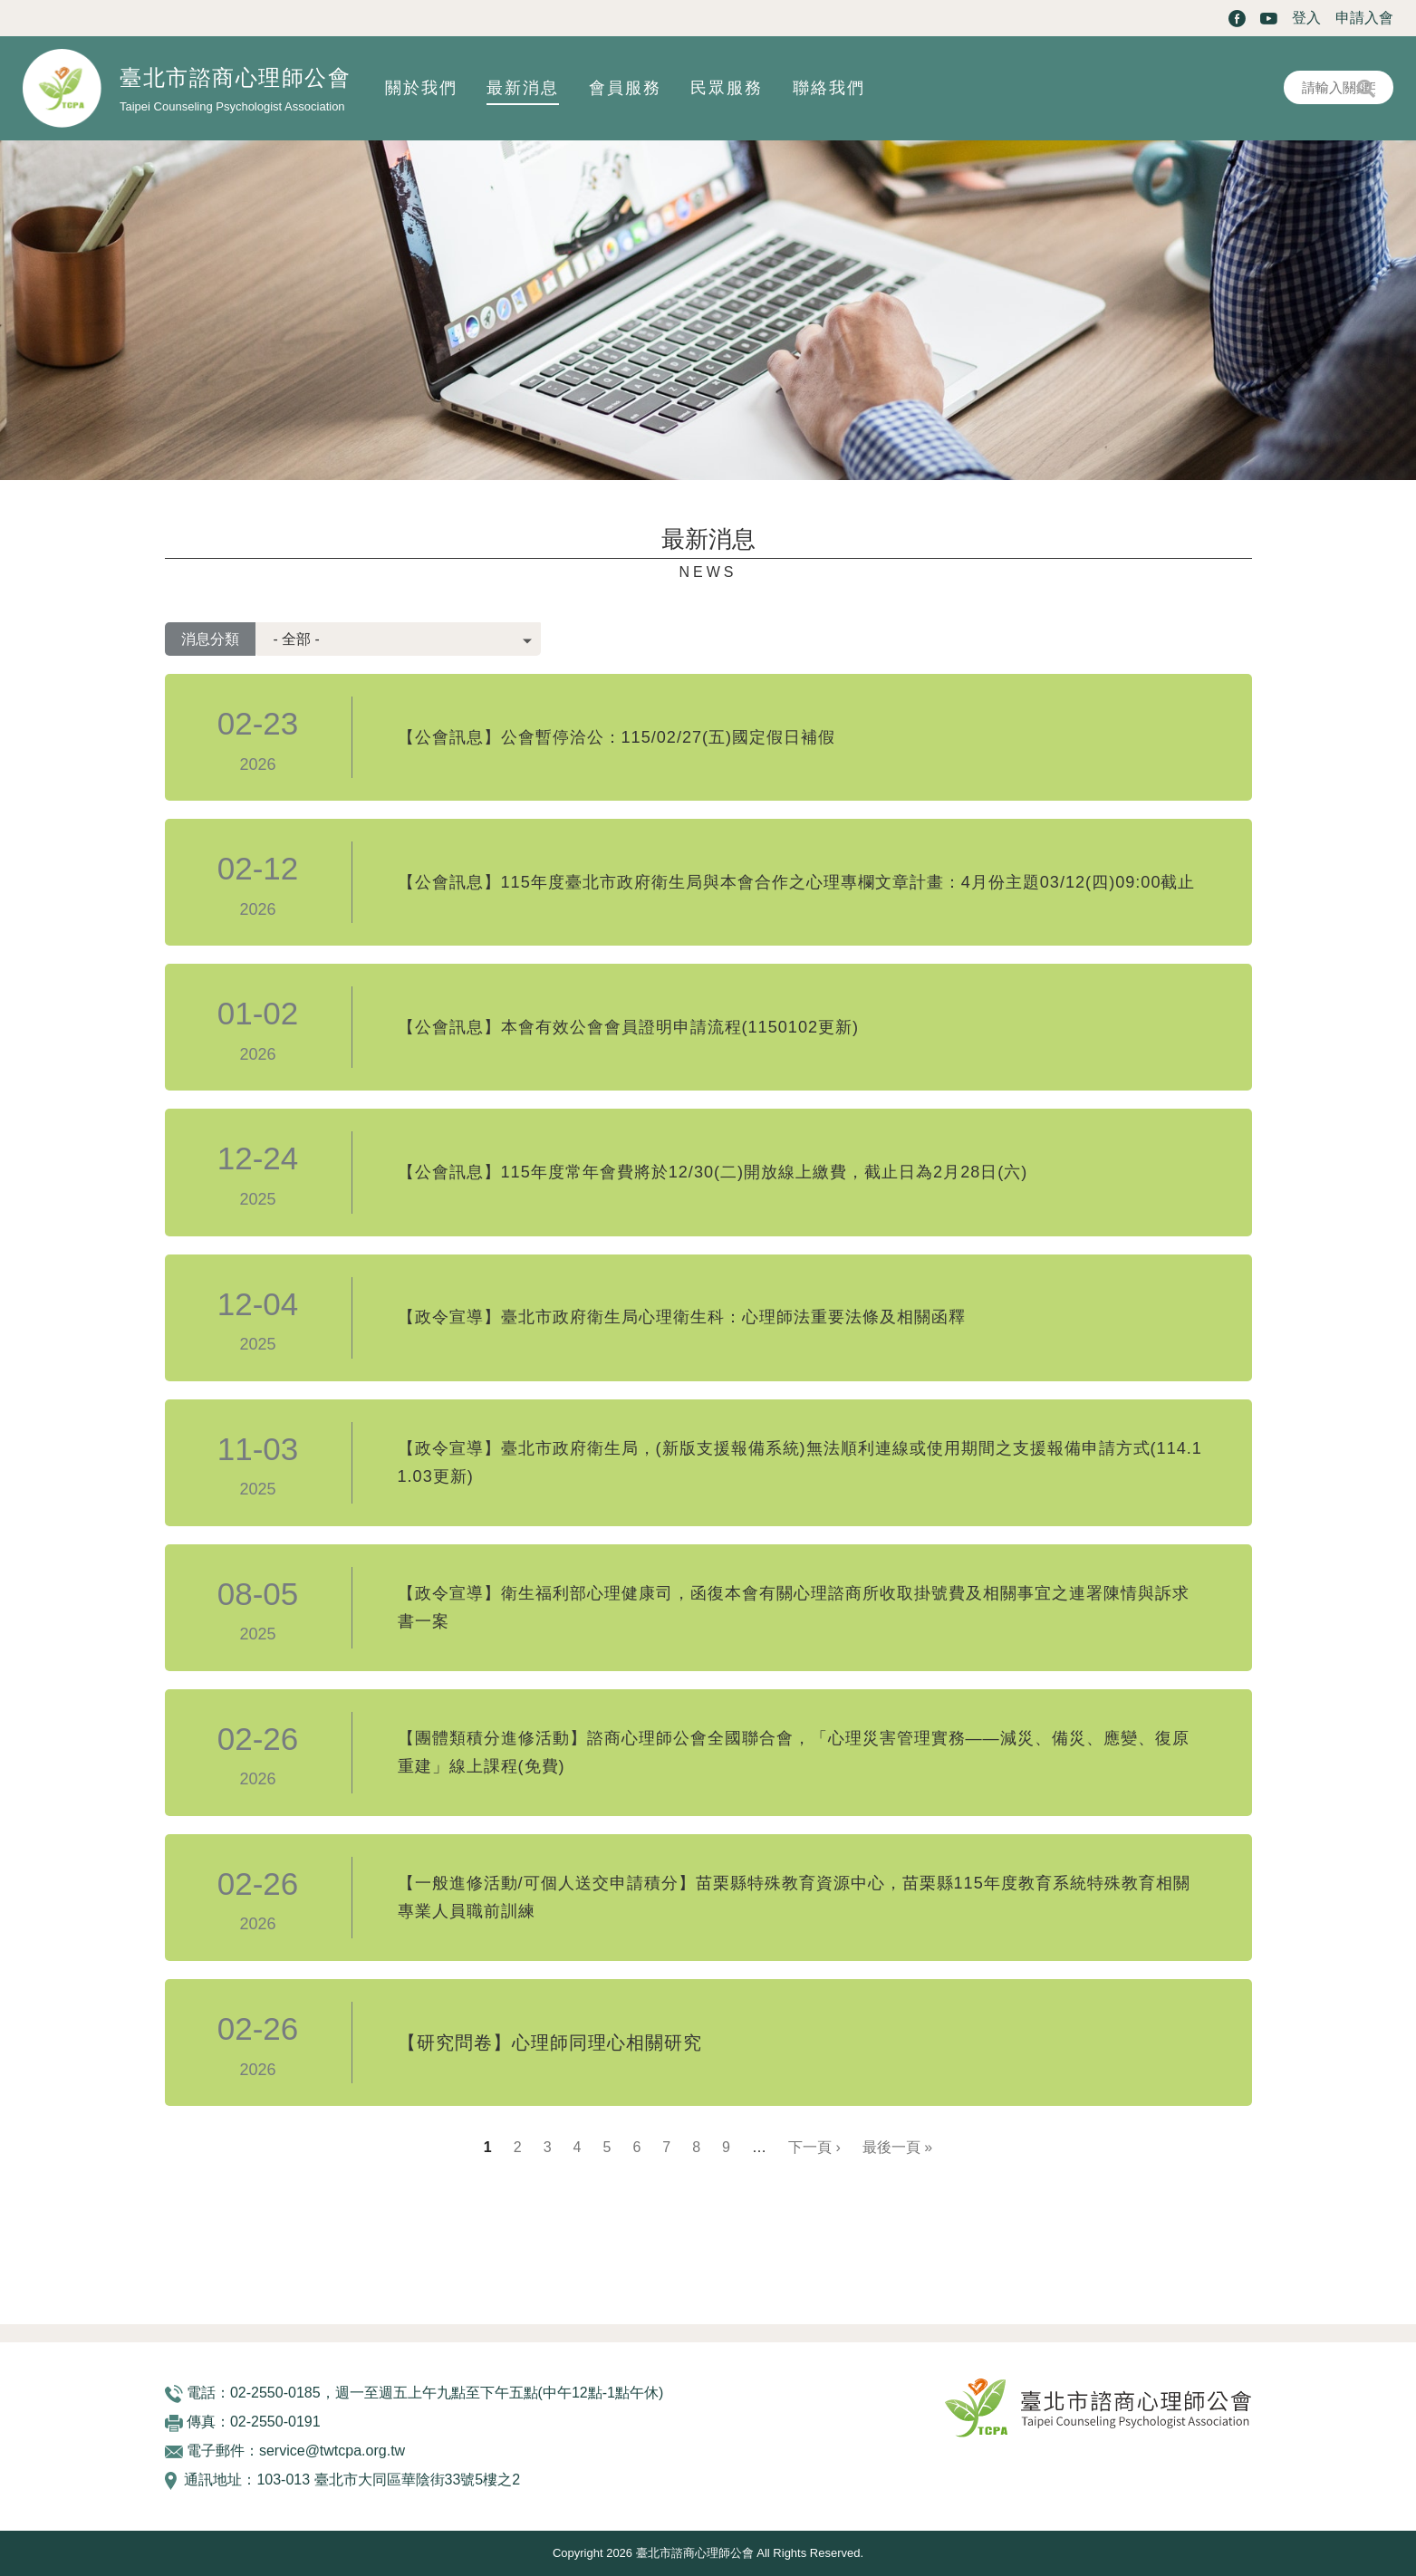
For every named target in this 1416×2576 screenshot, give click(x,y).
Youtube (1268, 18)
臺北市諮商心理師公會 (235, 77)
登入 (1306, 17)
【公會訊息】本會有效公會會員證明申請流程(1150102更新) (652, 1027)
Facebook (1237, 18)
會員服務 (625, 88)
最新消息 (522, 88)
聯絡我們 (829, 88)
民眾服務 (726, 88)
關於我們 (421, 88)
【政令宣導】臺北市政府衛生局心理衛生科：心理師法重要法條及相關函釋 (712, 1318)
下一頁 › (814, 2147)
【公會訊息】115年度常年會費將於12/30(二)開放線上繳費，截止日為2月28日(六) (745, 1173)
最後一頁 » (897, 2147)
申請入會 (1364, 17)
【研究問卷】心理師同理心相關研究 (550, 2042)
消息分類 (210, 639)
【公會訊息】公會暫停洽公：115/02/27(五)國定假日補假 (639, 737)
